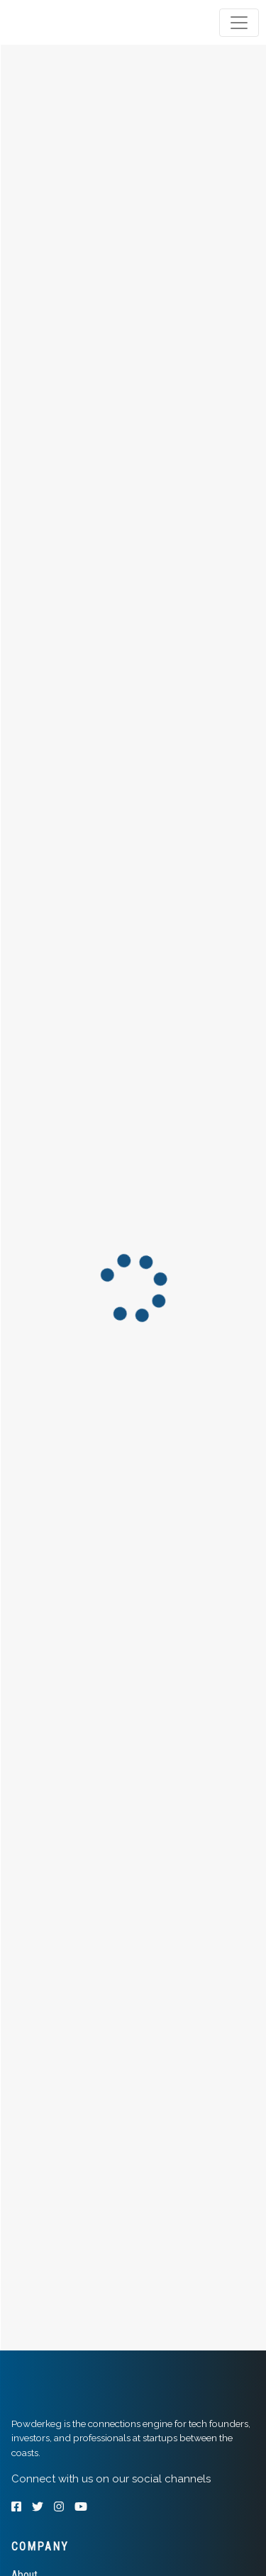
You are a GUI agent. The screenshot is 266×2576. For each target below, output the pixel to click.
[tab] (65, 23)
